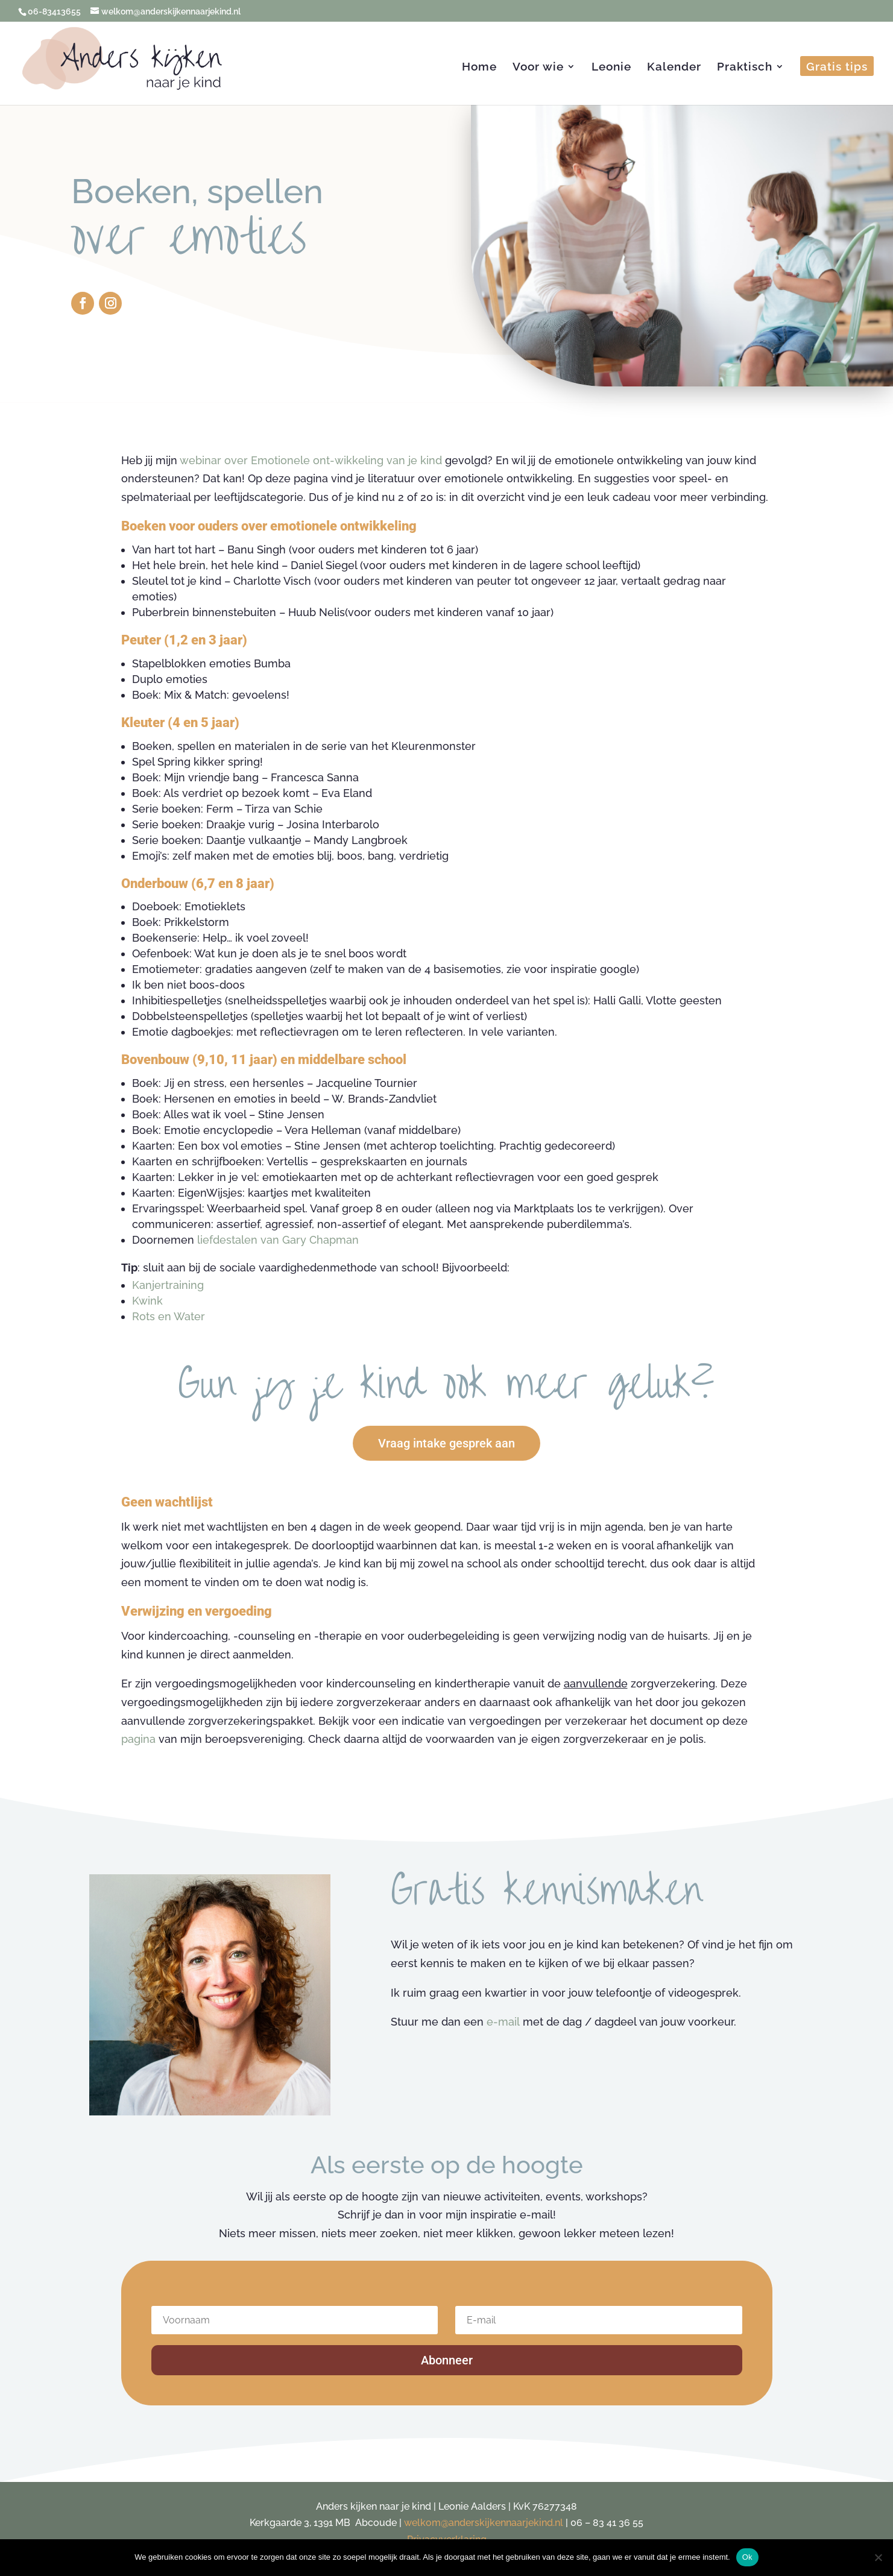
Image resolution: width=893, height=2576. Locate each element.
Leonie (611, 67)
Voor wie (538, 67)
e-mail (503, 2021)
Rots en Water (168, 1316)
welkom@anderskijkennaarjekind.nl (483, 2522)
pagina (138, 1739)
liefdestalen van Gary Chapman (278, 1239)
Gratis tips (837, 67)
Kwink (147, 1300)
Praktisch (744, 67)
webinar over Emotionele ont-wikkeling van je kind (311, 460)
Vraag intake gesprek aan (446, 1443)
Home (479, 67)
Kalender (674, 67)
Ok (747, 2557)
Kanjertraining (168, 1285)
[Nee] (878, 2557)
